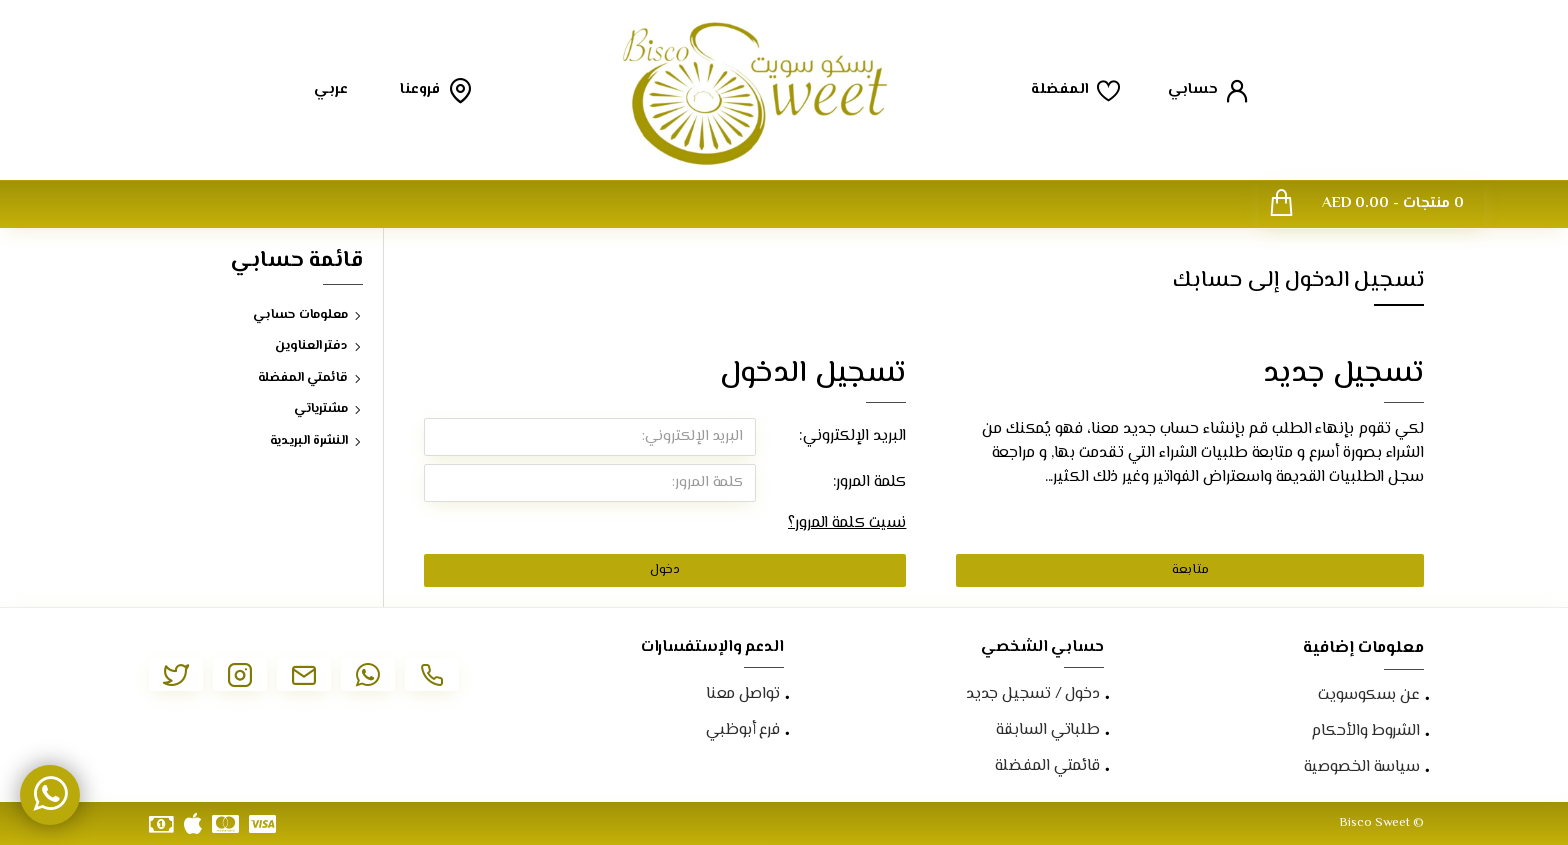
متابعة (1190, 570)
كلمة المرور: (870, 482)
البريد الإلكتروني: (852, 436)
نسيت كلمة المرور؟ (847, 524)
